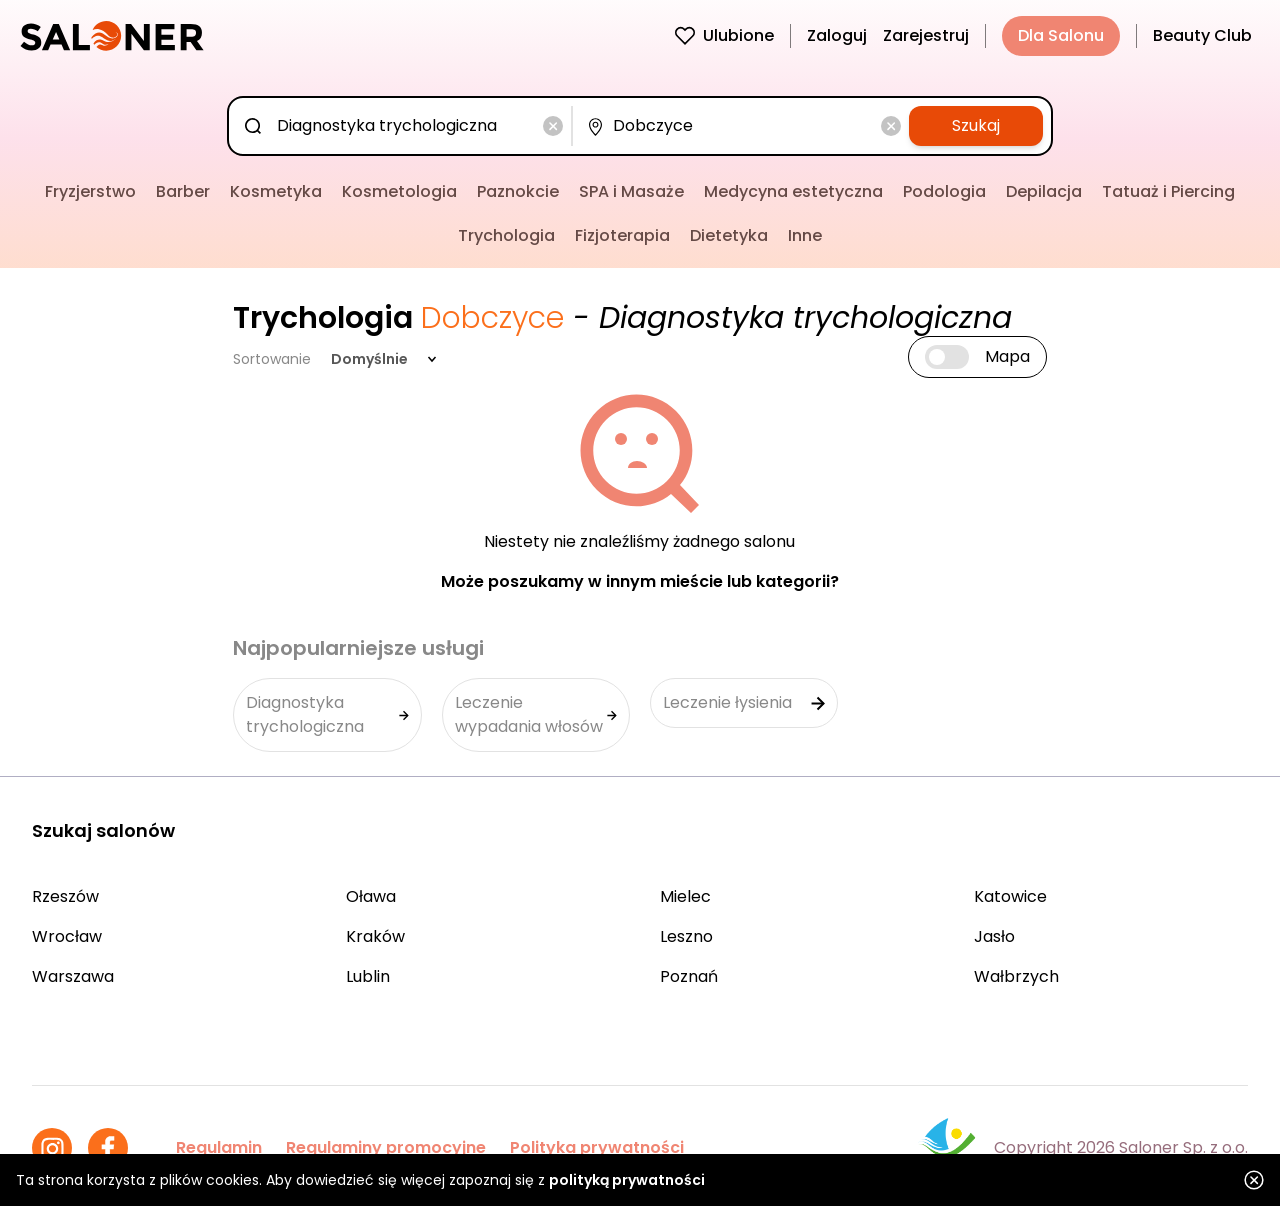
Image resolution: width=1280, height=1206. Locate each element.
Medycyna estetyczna (793, 191)
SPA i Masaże (631, 191)
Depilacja (1044, 191)
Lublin (368, 976)
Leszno (686, 936)
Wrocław (67, 936)
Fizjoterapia (622, 235)
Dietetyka (729, 235)
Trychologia (506, 235)
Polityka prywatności (597, 1147)
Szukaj (976, 125)
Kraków (375, 936)
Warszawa (73, 976)
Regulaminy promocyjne (386, 1147)
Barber (183, 191)
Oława (371, 896)
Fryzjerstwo (90, 191)
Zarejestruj (926, 35)
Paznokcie (518, 191)
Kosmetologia (399, 191)
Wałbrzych (1016, 976)
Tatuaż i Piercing (1168, 191)
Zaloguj (837, 35)
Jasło (994, 936)
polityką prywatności (627, 1180)
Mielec (685, 896)
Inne (805, 235)
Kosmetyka (276, 191)
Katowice (1010, 896)
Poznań (689, 976)
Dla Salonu (1061, 35)
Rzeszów (65, 896)
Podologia (944, 191)
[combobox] (404, 126)
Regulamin (219, 1147)
